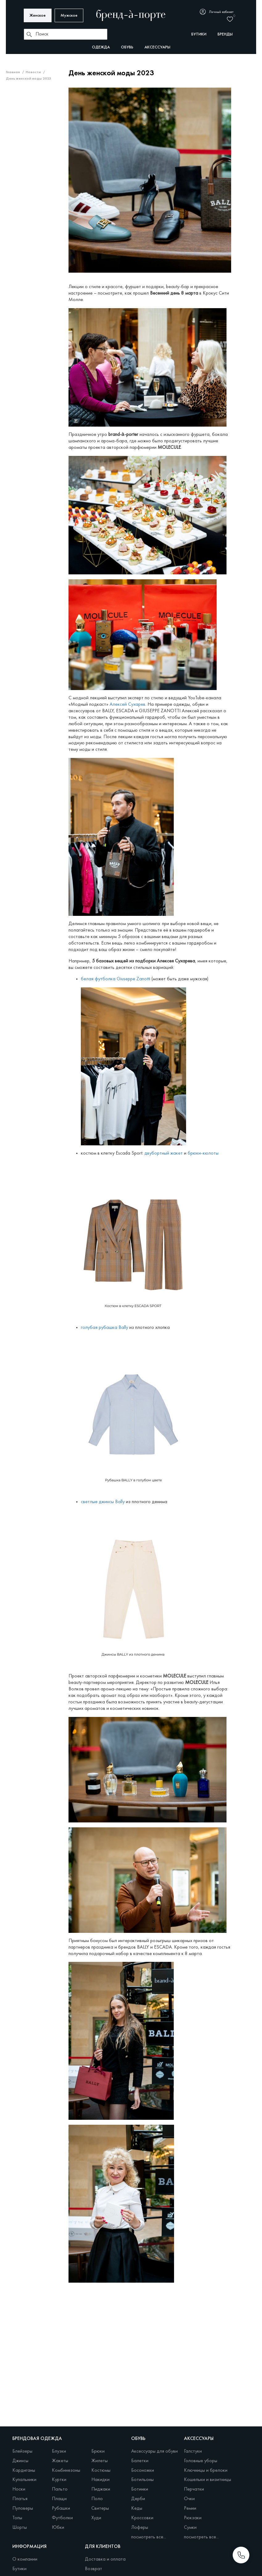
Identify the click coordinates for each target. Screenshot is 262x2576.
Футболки (62, 2518)
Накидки (100, 2479)
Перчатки (194, 2489)
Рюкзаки (193, 2518)
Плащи (59, 2498)
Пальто (60, 2489)
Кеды (136, 2508)
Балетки (139, 2460)
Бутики (19, 2568)
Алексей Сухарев (127, 704)
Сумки (190, 2527)
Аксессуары (157, 47)
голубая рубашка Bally (104, 1327)
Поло (97, 2498)
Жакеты (60, 2460)
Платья (19, 2498)
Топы (17, 2518)
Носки (18, 2489)
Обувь (127, 47)
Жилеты (99, 2460)
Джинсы (20, 2460)
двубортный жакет (163, 1153)
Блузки (59, 2451)
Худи (96, 2518)
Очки (189, 2498)
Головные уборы (200, 2460)
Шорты (19, 2527)
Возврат (93, 2568)
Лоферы (139, 2527)
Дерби (138, 2498)
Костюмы (100, 2470)
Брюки (98, 2451)
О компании (24, 2559)
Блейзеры (22, 2451)
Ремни (190, 2508)
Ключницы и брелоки (205, 2470)
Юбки (58, 2527)
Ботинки (139, 2489)
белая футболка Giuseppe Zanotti (115, 979)
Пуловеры (22, 2508)
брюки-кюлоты (204, 1153)
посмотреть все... (148, 2537)
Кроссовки (142, 2518)
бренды (225, 34)
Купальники (24, 2479)
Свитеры (100, 2508)
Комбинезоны (66, 2470)
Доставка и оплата (105, 2559)
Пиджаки (100, 2489)
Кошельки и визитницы (207, 2479)
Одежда (101, 47)
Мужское (68, 16)
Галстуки (193, 2451)
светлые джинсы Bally (103, 1501)
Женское (38, 16)
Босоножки (142, 2470)
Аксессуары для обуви (154, 2451)
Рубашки (61, 2508)
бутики (198, 34)
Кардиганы (23, 2470)
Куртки (59, 2479)
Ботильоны (142, 2479)
